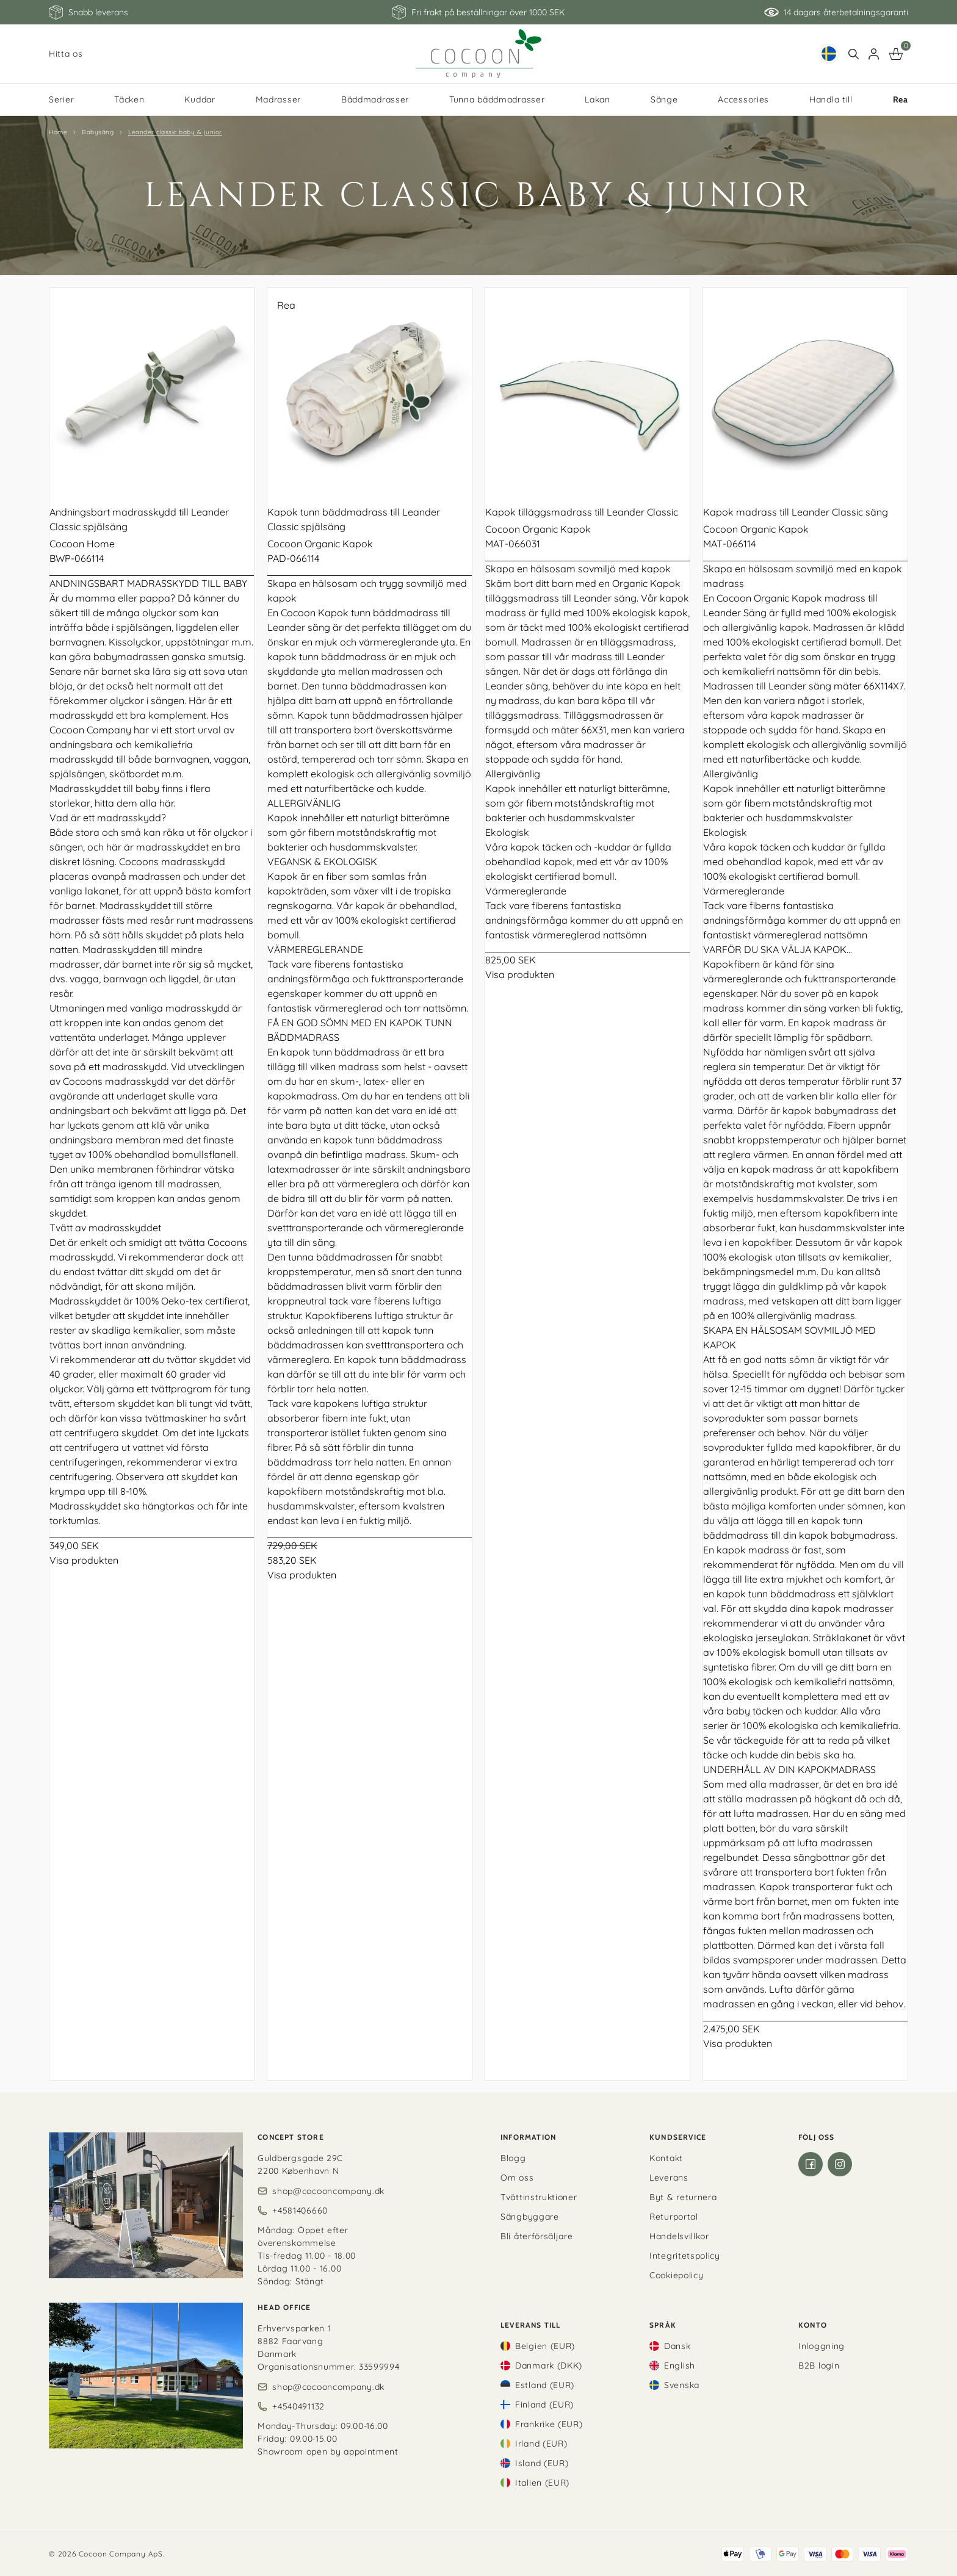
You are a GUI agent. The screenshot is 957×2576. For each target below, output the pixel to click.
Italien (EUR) (542, 2482)
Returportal (673, 2216)
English (679, 2365)
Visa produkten (83, 1560)
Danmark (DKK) (548, 2365)
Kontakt (666, 2158)
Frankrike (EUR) (549, 2424)
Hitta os (66, 53)
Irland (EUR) (541, 2443)
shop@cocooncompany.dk (328, 2191)
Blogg (513, 2158)
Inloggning (821, 2345)
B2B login (818, 2365)
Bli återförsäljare (536, 2236)
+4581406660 (300, 2210)
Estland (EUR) (544, 2385)
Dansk (677, 2345)
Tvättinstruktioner (538, 2197)
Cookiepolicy (676, 2275)
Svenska (681, 2385)
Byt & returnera (683, 2197)
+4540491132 (298, 2406)
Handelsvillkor (679, 2236)
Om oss (516, 2177)
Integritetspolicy (684, 2255)
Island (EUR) (541, 2463)
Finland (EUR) (544, 2404)
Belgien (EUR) (545, 2345)
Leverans (668, 2177)
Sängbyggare (529, 2216)
